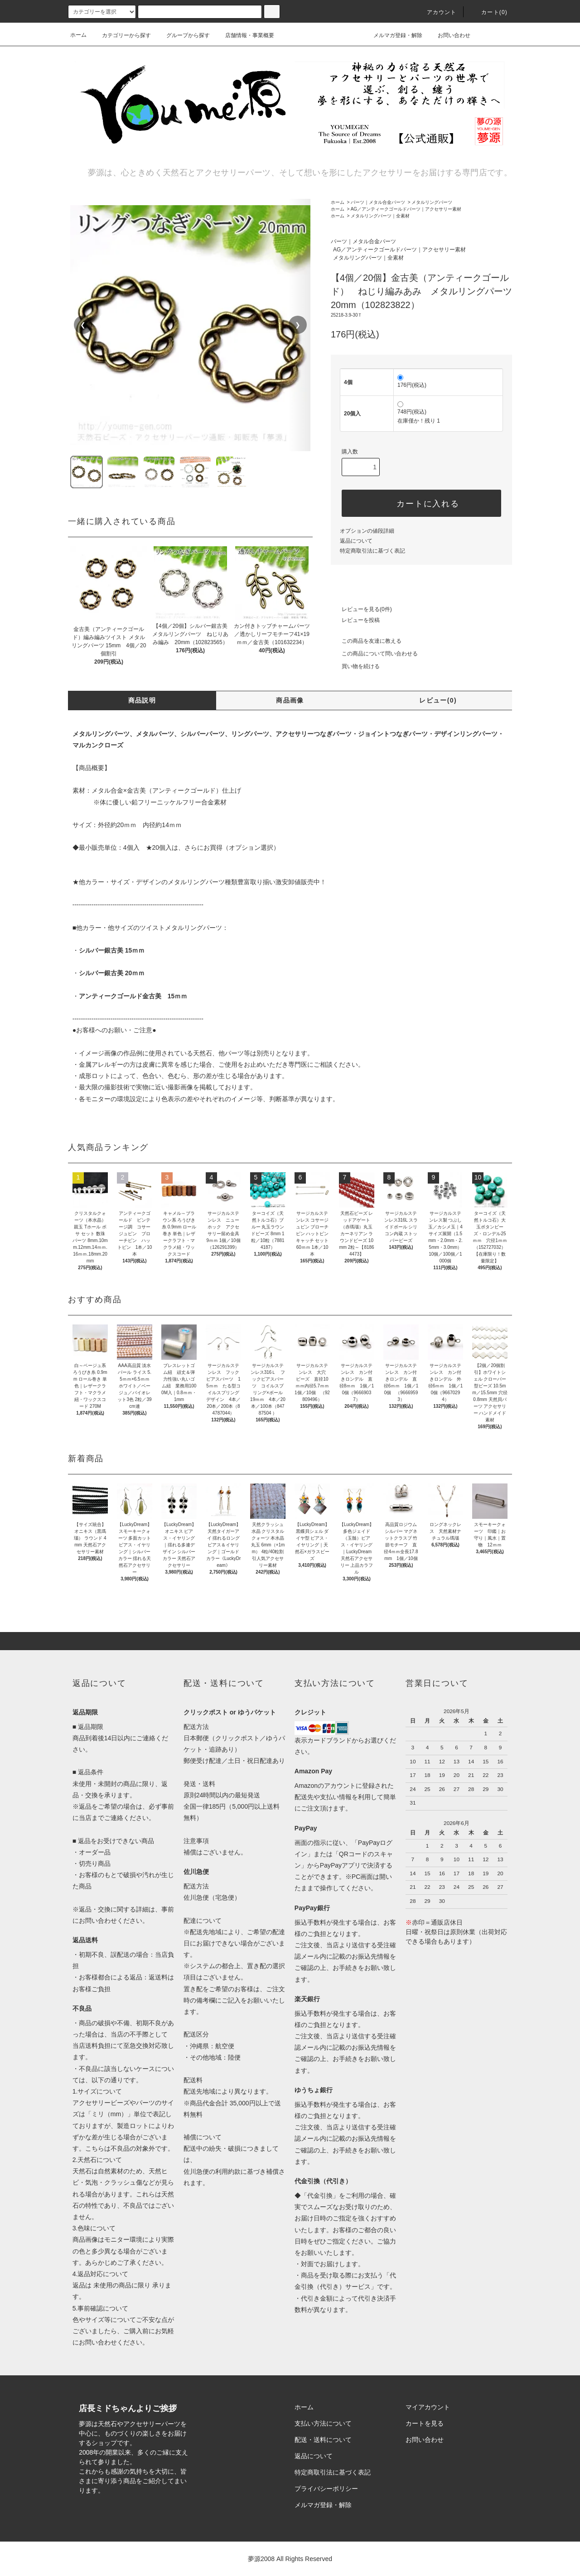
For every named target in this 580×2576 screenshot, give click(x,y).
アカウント (436, 12)
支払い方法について (323, 2423)
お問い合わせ (448, 34)
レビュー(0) (438, 700)
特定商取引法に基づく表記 (372, 551)
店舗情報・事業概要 (244, 35)
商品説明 (142, 700)
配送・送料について (323, 2439)
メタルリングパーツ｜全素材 (380, 215)
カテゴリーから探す (121, 35)
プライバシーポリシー (326, 2488)
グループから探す (182, 35)
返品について (356, 541)
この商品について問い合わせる (374, 653)
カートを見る (425, 2423)
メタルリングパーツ (431, 202)
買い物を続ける (355, 666)
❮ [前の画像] (83, 324)
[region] (190, 325)
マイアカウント (428, 2407)
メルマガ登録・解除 (392, 34)
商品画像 (290, 700)
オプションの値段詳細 (367, 531)
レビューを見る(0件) (361, 609)
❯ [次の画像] (297, 324)
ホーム (78, 35)
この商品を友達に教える (366, 641)
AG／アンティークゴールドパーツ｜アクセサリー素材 (406, 209)
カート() (489, 12)
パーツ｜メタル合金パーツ (378, 202)
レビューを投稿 (355, 620)
